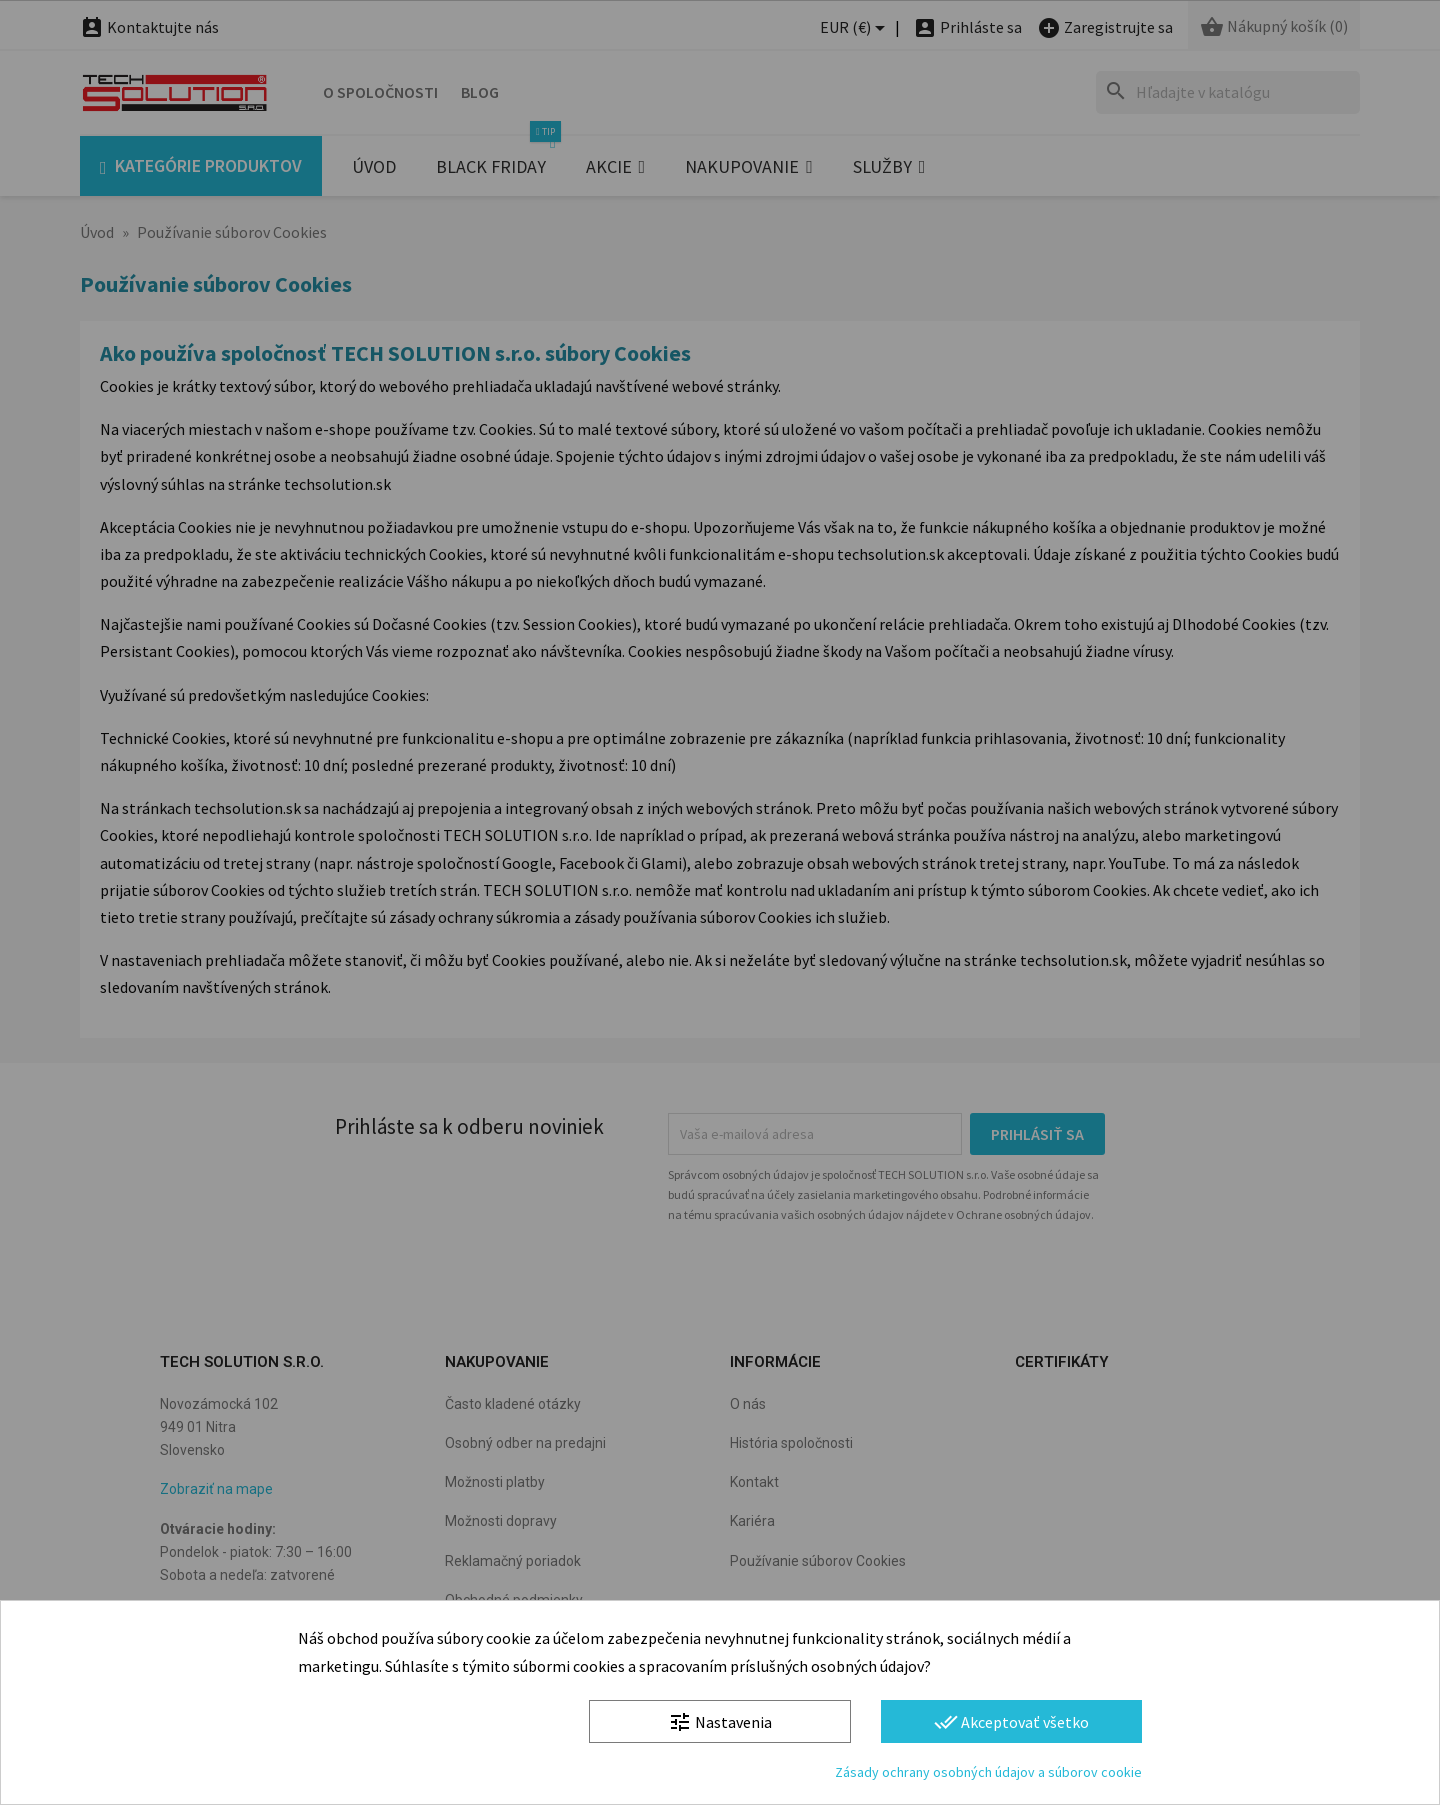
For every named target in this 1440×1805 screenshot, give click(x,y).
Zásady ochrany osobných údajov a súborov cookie (988, 1772)
